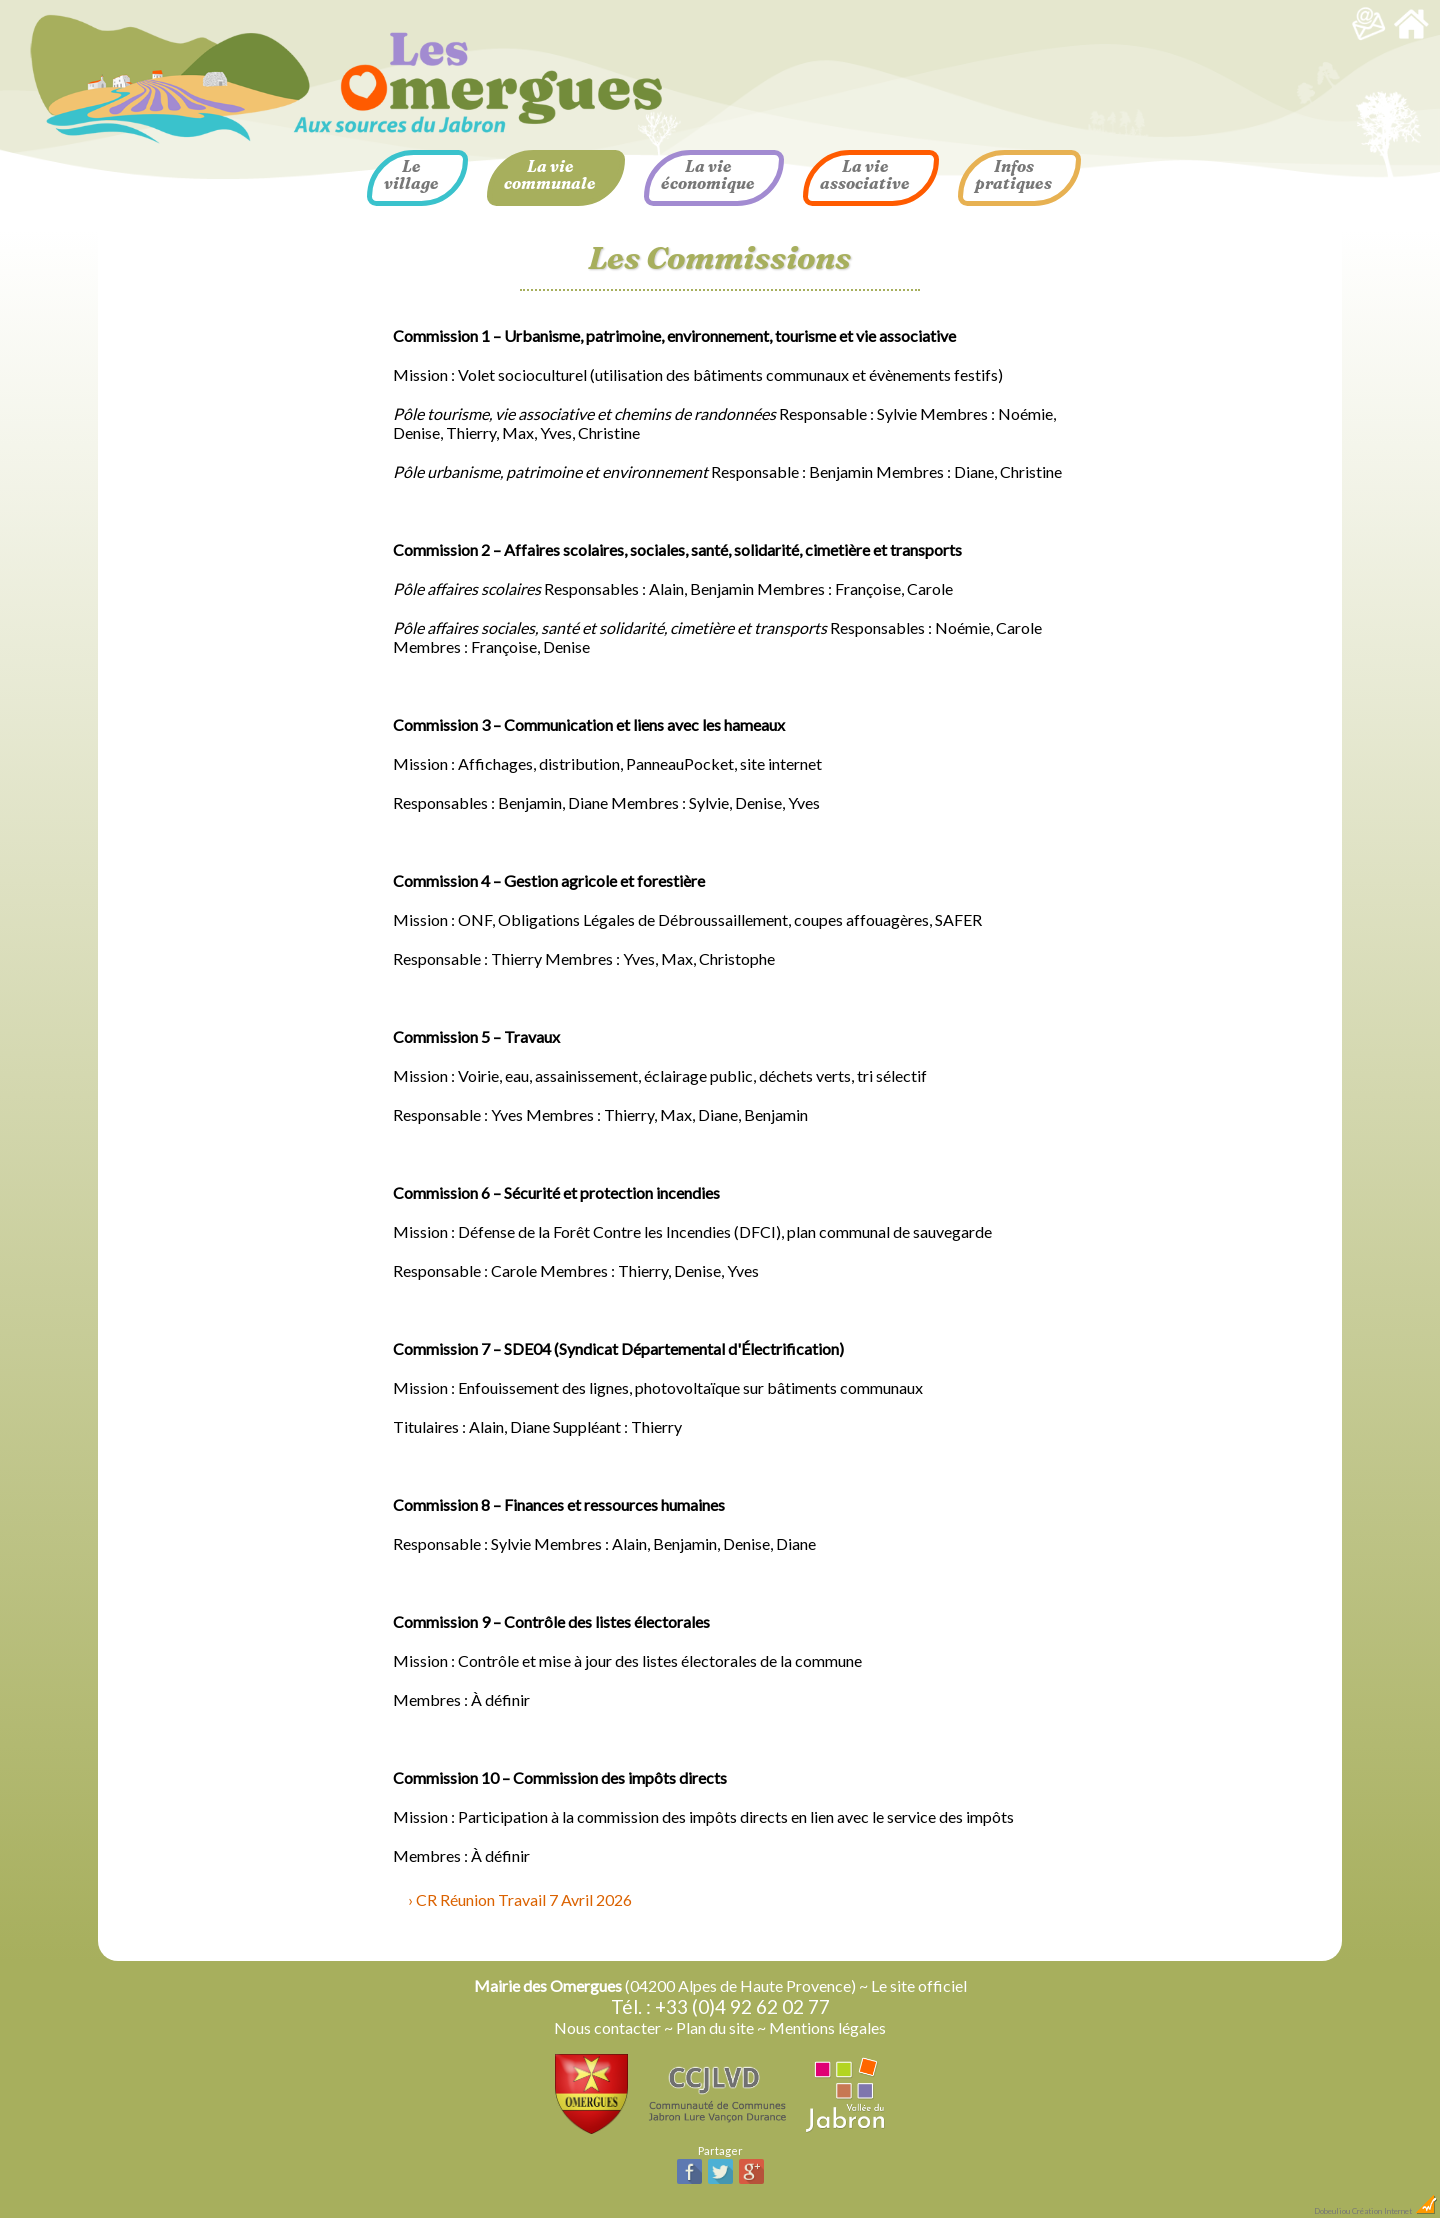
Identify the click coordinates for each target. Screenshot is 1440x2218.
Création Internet (1395, 2211)
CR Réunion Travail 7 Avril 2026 (524, 1899)
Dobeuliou (1332, 2211)
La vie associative (865, 174)
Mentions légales (827, 2027)
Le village (411, 174)
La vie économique (708, 174)
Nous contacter (607, 2027)
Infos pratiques (1013, 174)
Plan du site (715, 2027)
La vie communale (550, 174)
